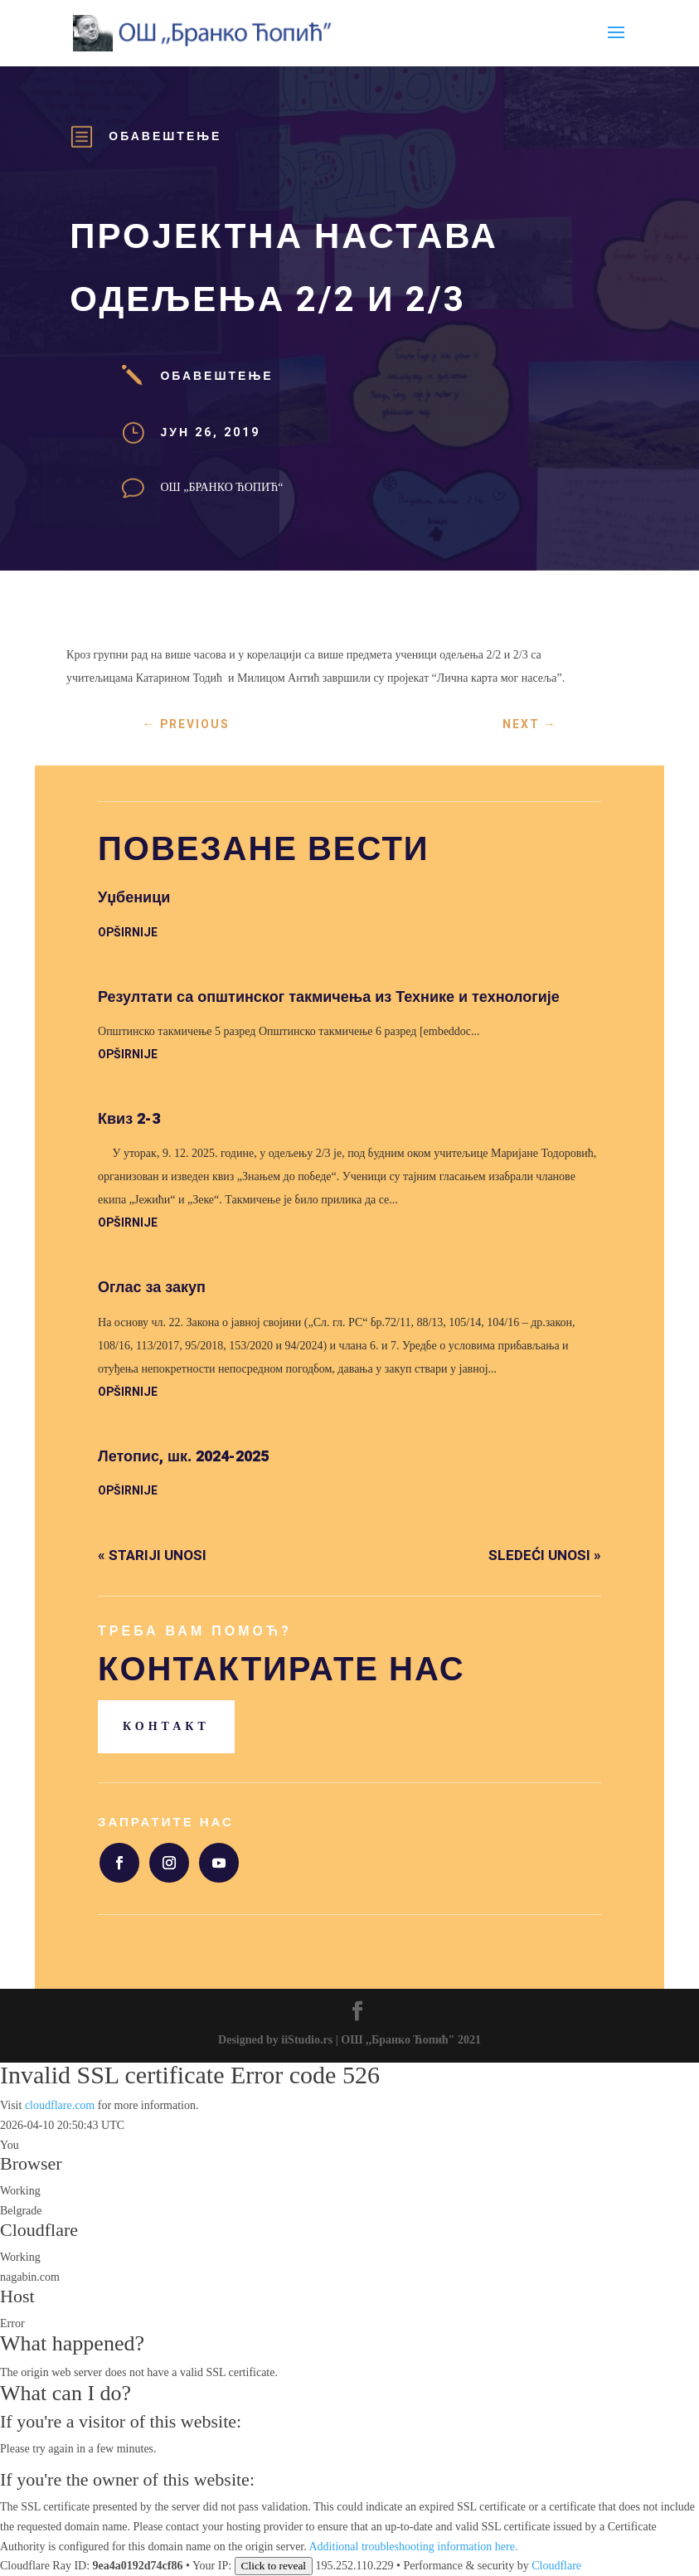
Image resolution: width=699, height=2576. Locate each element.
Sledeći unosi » (544, 1555)
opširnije (128, 932)
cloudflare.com (60, 2105)
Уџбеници (134, 898)
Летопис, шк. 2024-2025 (183, 1457)
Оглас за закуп (152, 1287)
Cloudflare (39, 2229)
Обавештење (165, 136)
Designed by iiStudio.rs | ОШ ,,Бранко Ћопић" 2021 (349, 2040)
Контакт (166, 1726)
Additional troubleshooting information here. (413, 2546)
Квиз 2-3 (129, 1119)
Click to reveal (273, 2565)
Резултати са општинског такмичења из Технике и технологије (329, 997)
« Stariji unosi (152, 1555)
